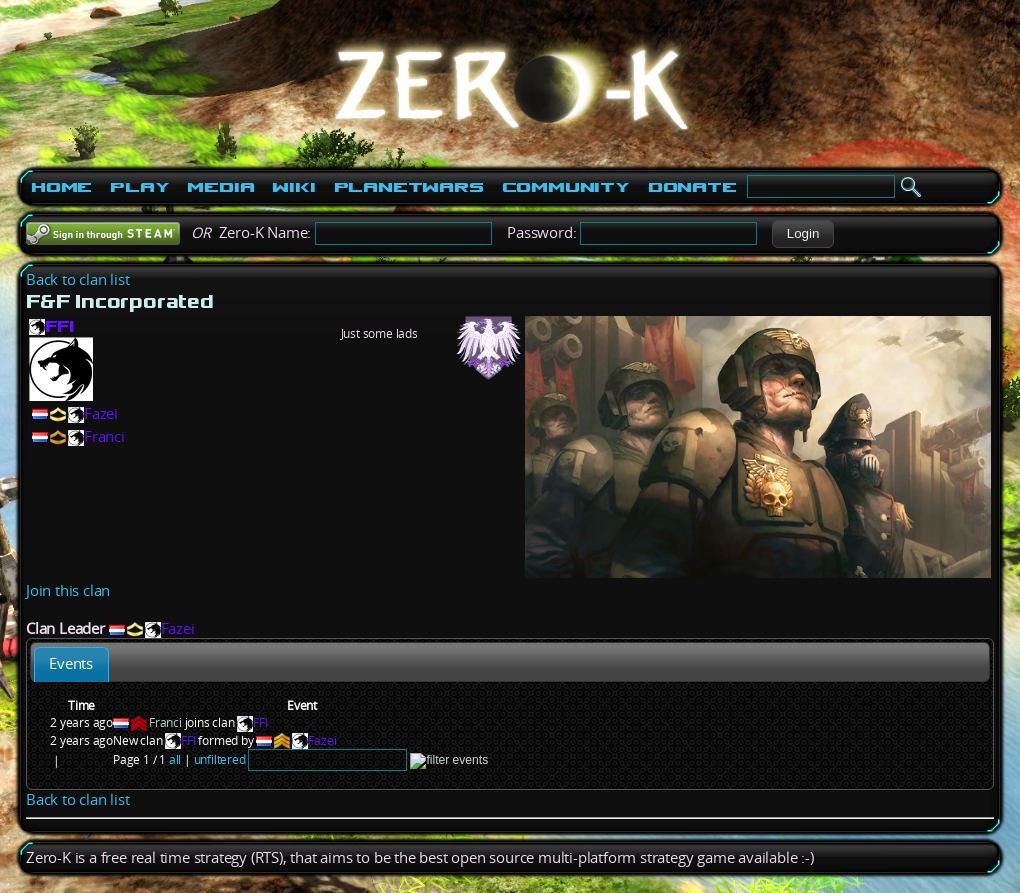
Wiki (293, 187)
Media (220, 187)
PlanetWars (409, 187)
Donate (692, 187)
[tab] (71, 664)
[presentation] (71, 664)
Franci (104, 436)
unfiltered (220, 759)
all (175, 759)
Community (566, 187)
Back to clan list (78, 279)
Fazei (101, 413)
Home (61, 187)
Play (139, 187)
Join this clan (68, 590)
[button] (802, 234)
